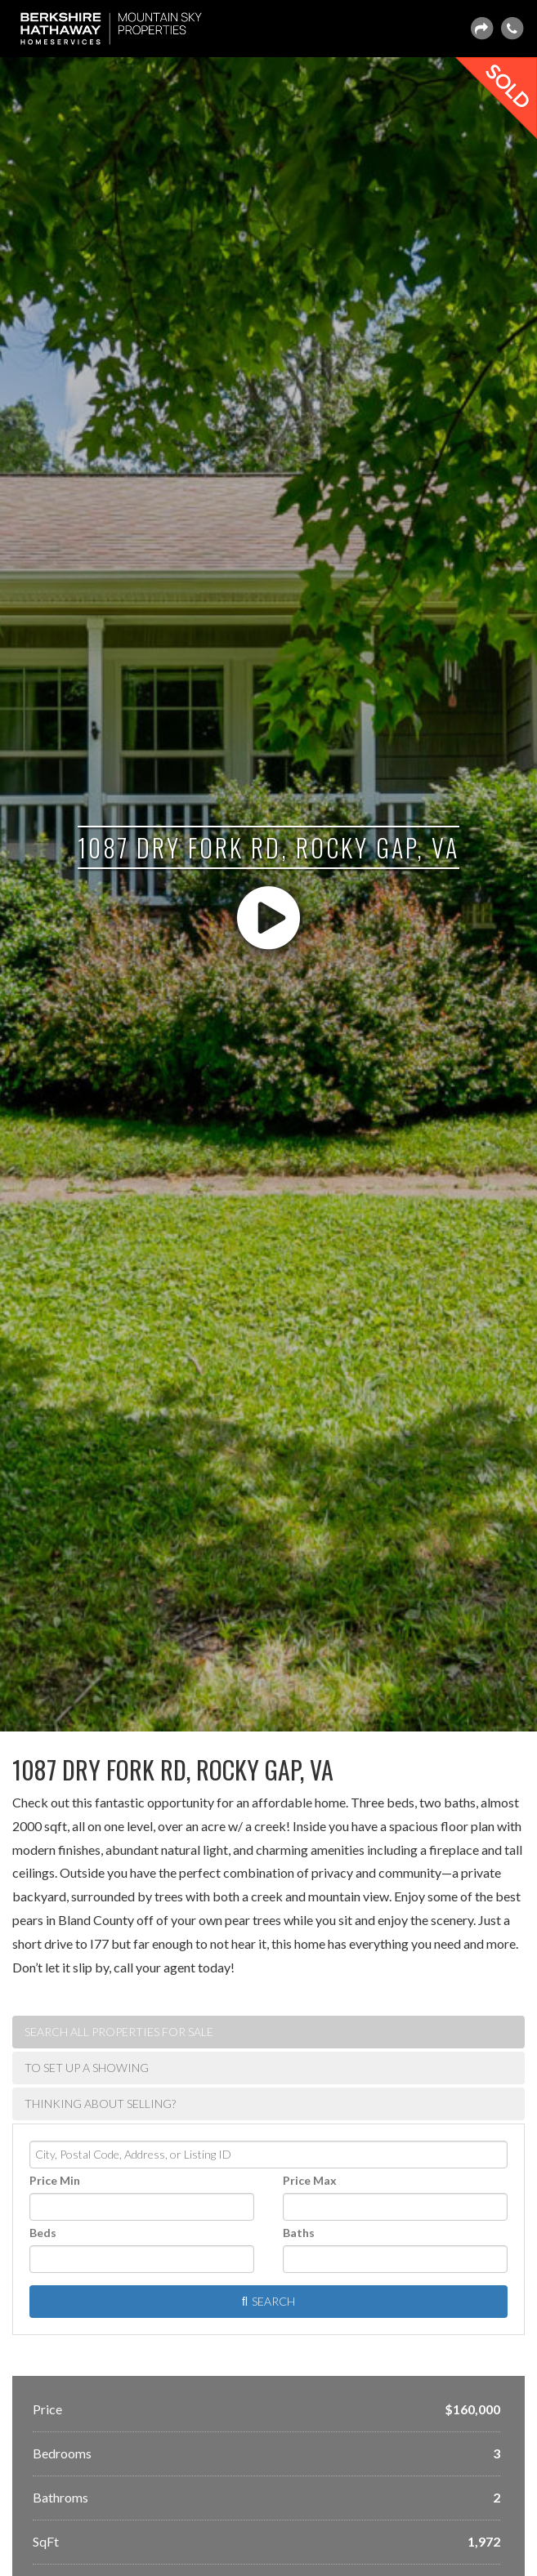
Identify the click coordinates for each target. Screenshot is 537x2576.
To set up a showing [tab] (87, 2068)
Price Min (54, 2180)
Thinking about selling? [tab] (100, 2103)
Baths (299, 2233)
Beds (42, 2233)
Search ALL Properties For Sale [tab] (119, 2032)
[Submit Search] (268, 2301)
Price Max (310, 2180)
